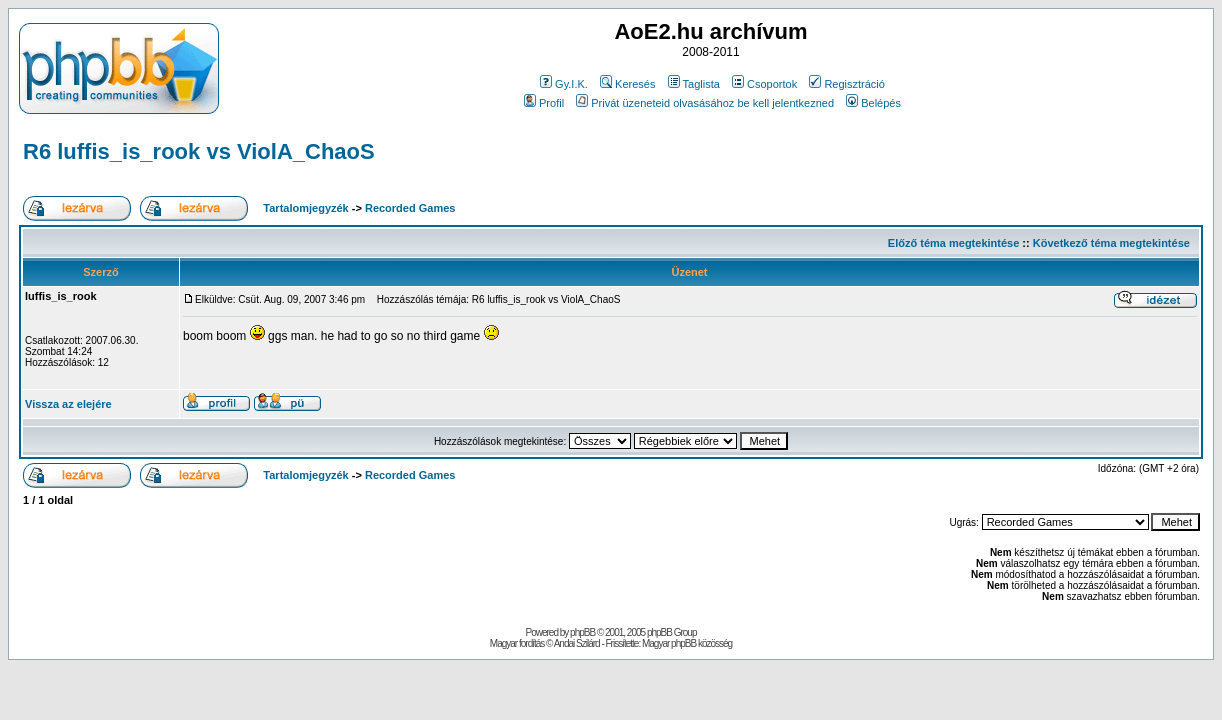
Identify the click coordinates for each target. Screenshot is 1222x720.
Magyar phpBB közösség (687, 643)
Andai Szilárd (577, 643)
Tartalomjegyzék (305, 208)
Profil (544, 103)
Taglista (694, 84)
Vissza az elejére (68, 404)
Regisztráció (847, 84)
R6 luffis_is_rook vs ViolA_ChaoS (199, 151)
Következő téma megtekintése (1111, 243)
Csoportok (764, 84)
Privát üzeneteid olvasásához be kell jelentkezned (705, 103)
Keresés (627, 84)
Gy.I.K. (564, 84)
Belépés (873, 103)
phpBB (582, 632)
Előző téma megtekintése (953, 243)
